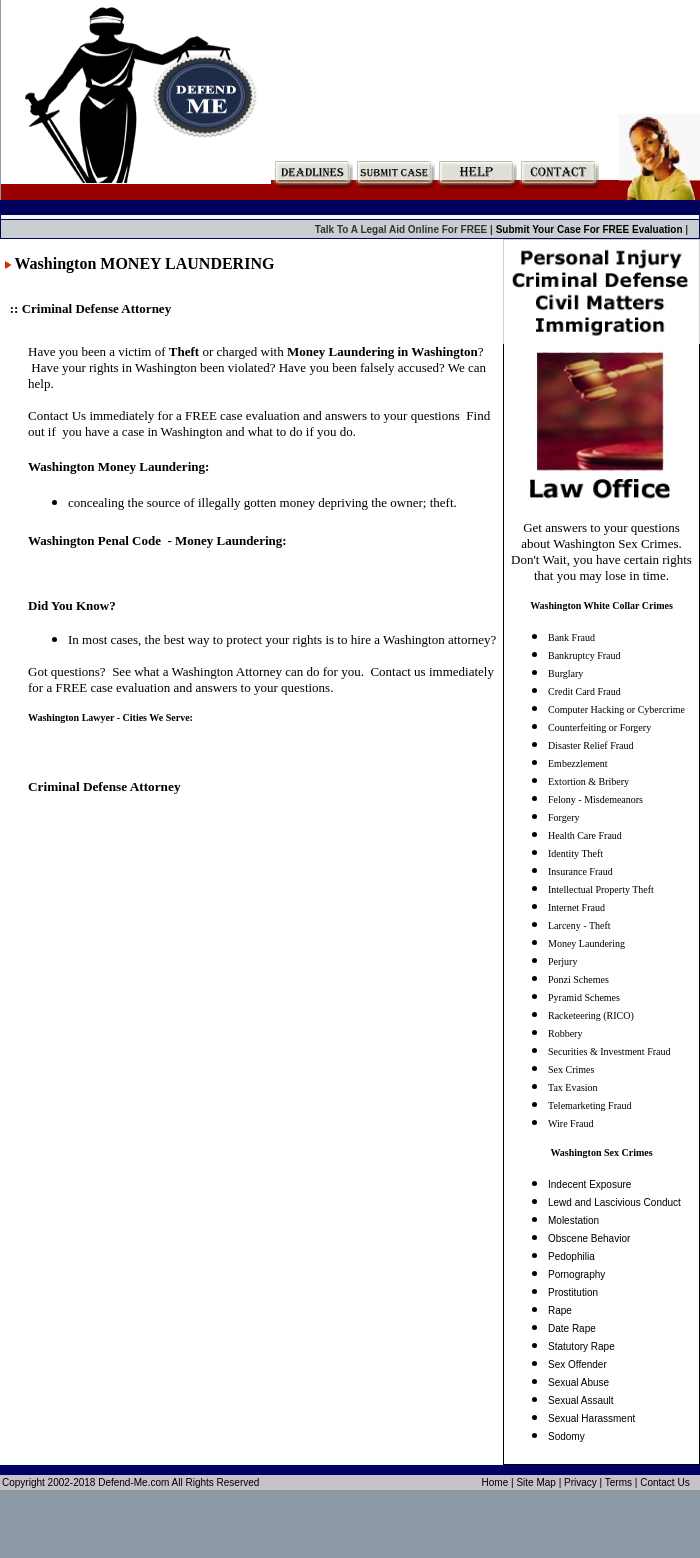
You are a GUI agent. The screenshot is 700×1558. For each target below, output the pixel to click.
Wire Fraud (570, 1123)
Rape (560, 1310)
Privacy (580, 1482)
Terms (618, 1482)
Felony (562, 799)
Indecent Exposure (589, 1184)
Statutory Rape (581, 1346)
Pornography (576, 1274)
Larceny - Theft (579, 925)
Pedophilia (571, 1256)
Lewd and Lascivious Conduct (614, 1202)
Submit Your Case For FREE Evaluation (591, 229)
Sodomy (566, 1436)
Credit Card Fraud (584, 691)
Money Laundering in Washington (382, 351)
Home (495, 1482)
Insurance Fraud (580, 871)
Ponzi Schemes (578, 979)
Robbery (565, 1033)
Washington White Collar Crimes (601, 605)
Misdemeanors (613, 799)
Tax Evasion (573, 1087)
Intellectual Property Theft (601, 889)
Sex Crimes (571, 1069)
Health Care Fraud (585, 835)
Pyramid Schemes (584, 997)
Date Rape (572, 1328)
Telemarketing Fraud (589, 1105)
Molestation (573, 1220)
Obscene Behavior (589, 1238)
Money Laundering (586, 943)
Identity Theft (575, 853)
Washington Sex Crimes (601, 1152)
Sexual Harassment (591, 1418)
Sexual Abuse (578, 1382)
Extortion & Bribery (588, 781)
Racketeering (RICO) (591, 1015)
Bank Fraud (571, 637)
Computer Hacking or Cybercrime (616, 709)
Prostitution (573, 1292)
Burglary (565, 673)
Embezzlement (577, 763)
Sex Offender (577, 1364)
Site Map (535, 1482)
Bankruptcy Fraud (584, 655)
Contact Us (664, 1482)
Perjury (562, 961)
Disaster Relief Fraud (591, 745)
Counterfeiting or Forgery (599, 727)
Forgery (563, 817)
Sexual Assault (581, 1400)
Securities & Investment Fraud (609, 1051)
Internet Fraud (576, 907)
